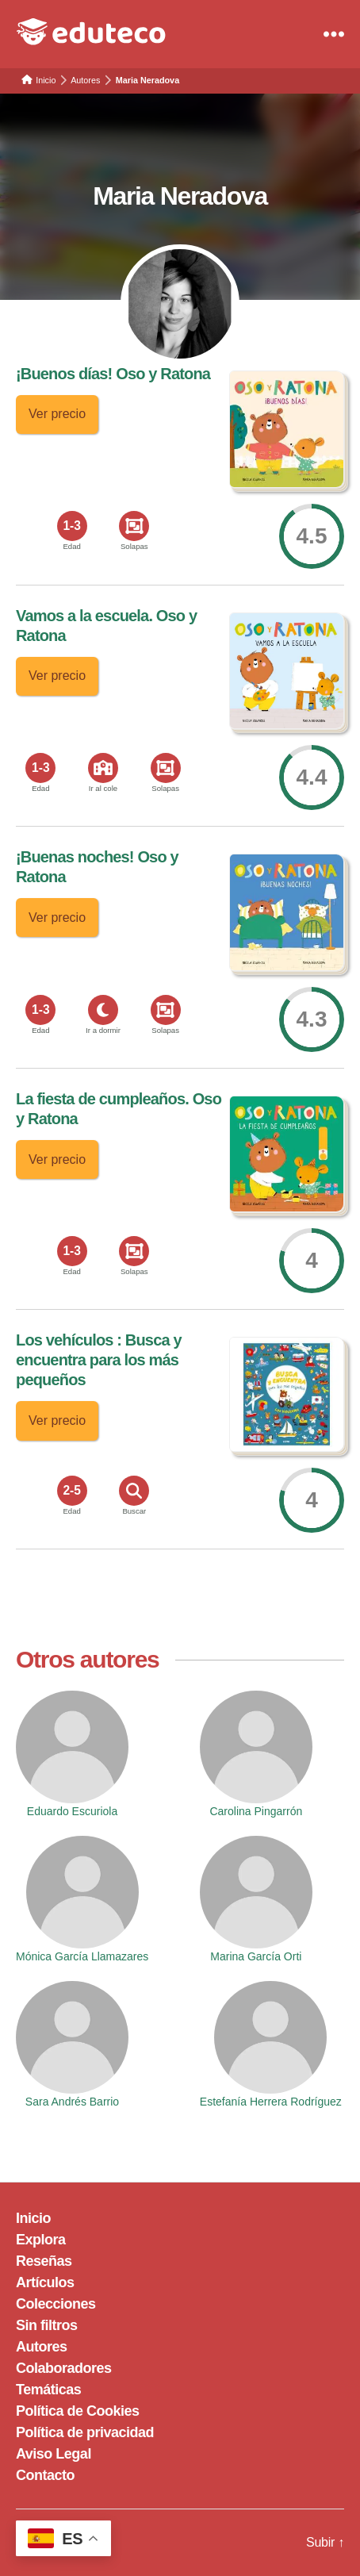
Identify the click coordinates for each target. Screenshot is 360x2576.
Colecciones (56, 2304)
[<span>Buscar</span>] (134, 1491)
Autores (41, 2347)
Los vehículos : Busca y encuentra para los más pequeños (99, 1359)
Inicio (33, 2218)
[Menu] (334, 34)
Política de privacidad (85, 2432)
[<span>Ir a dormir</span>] (103, 1010)
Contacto (45, 2475)
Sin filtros (47, 2325)
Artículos (45, 2282)
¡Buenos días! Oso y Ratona (113, 373)
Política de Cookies (78, 2411)
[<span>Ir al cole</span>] (103, 768)
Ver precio (57, 413)
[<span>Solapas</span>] (134, 526)
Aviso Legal (53, 2454)
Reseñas (44, 2261)
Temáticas (48, 2389)
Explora (41, 2240)
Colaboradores (64, 2368)
